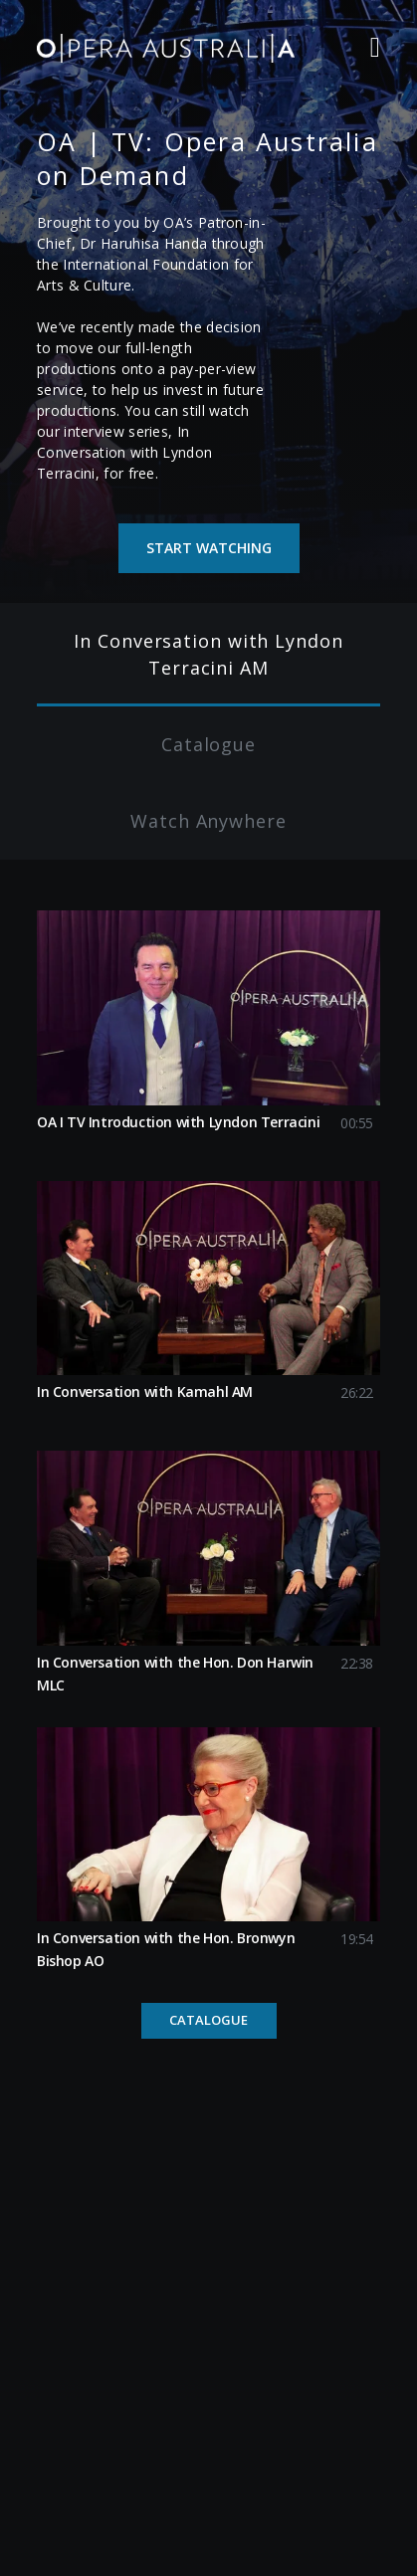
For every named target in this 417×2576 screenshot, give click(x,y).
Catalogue (208, 2020)
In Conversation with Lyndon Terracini (124, 452)
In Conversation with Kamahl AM (145, 1391)
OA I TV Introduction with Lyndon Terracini (178, 1121)
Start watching (209, 547)
